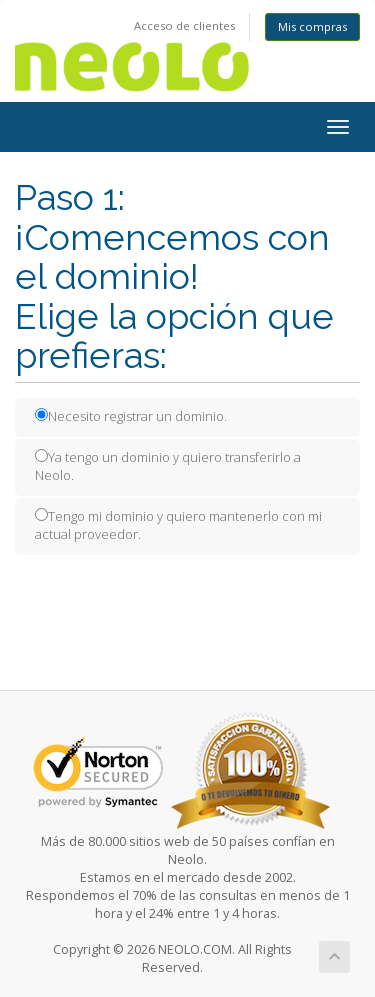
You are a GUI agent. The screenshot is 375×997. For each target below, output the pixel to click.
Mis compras (312, 26)
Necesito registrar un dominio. (131, 416)
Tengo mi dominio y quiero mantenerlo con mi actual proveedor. (178, 525)
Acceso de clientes (184, 25)
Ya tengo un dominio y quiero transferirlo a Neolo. (168, 466)
